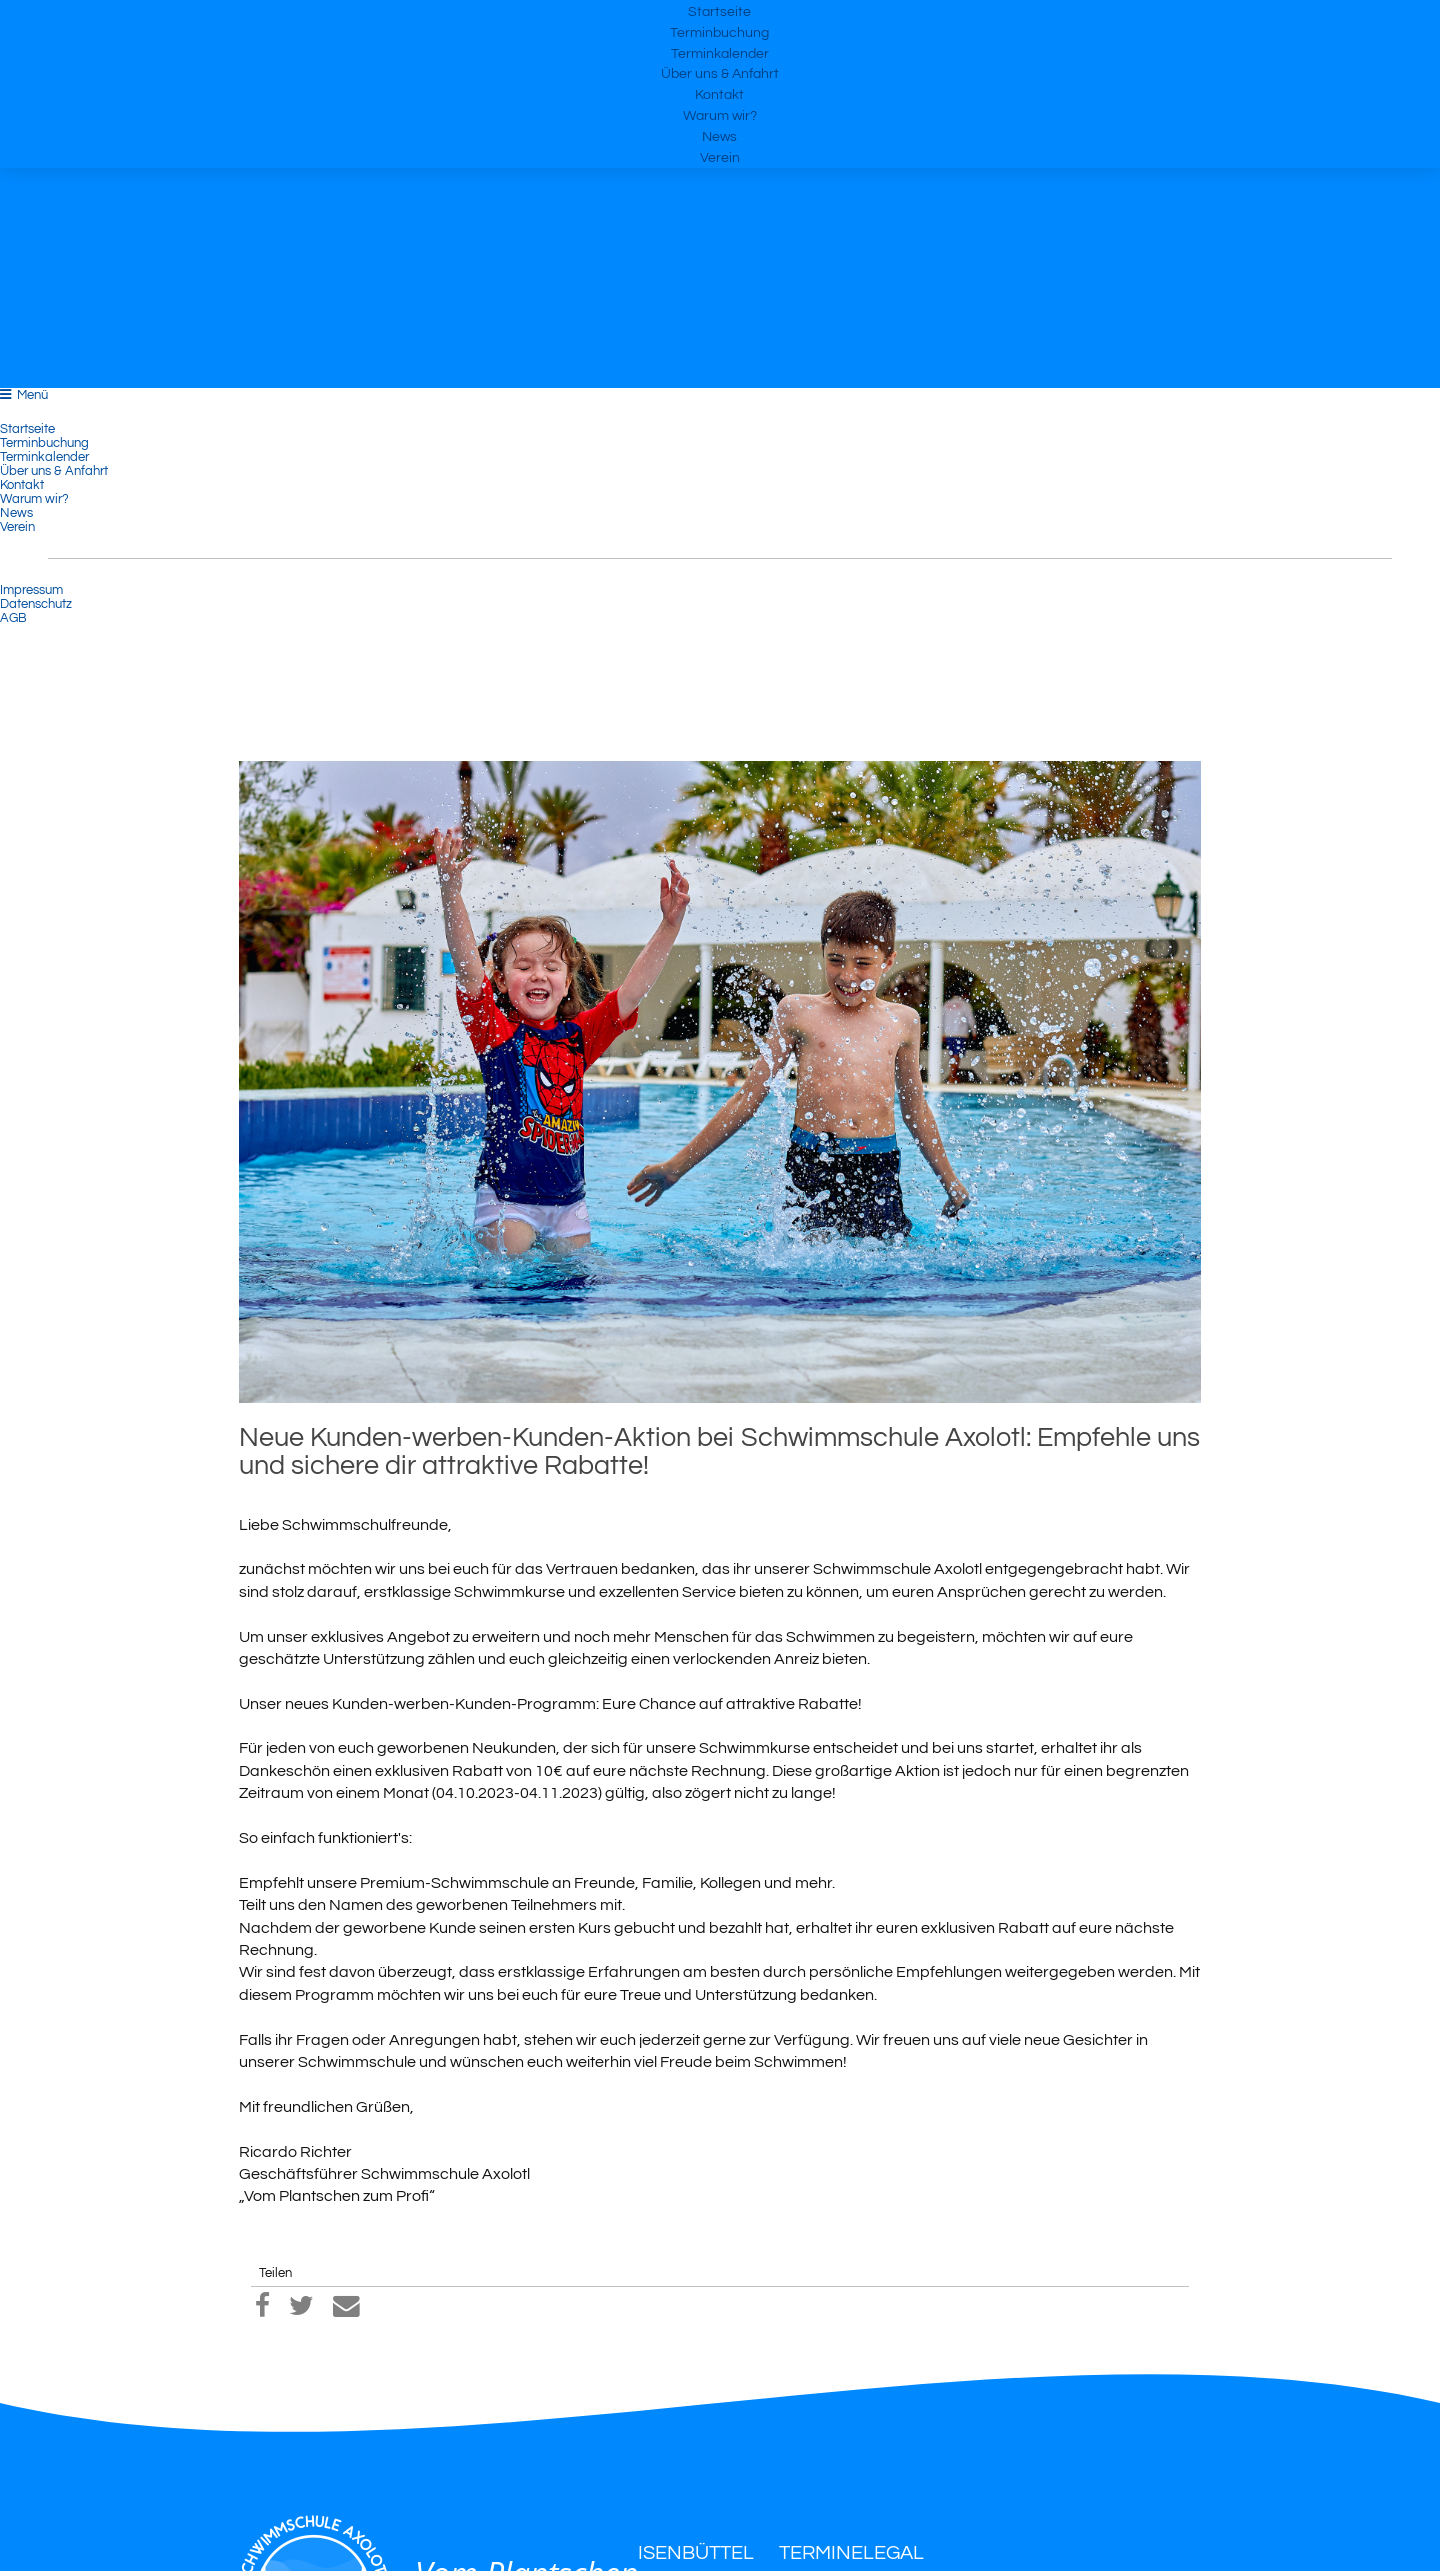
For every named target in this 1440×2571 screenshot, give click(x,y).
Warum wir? (720, 189)
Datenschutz (36, 604)
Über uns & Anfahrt (720, 121)
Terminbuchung (719, 53)
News (719, 223)
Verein (720, 257)
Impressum (31, 590)
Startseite (719, 20)
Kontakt (719, 155)
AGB (13, 618)
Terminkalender (720, 87)
